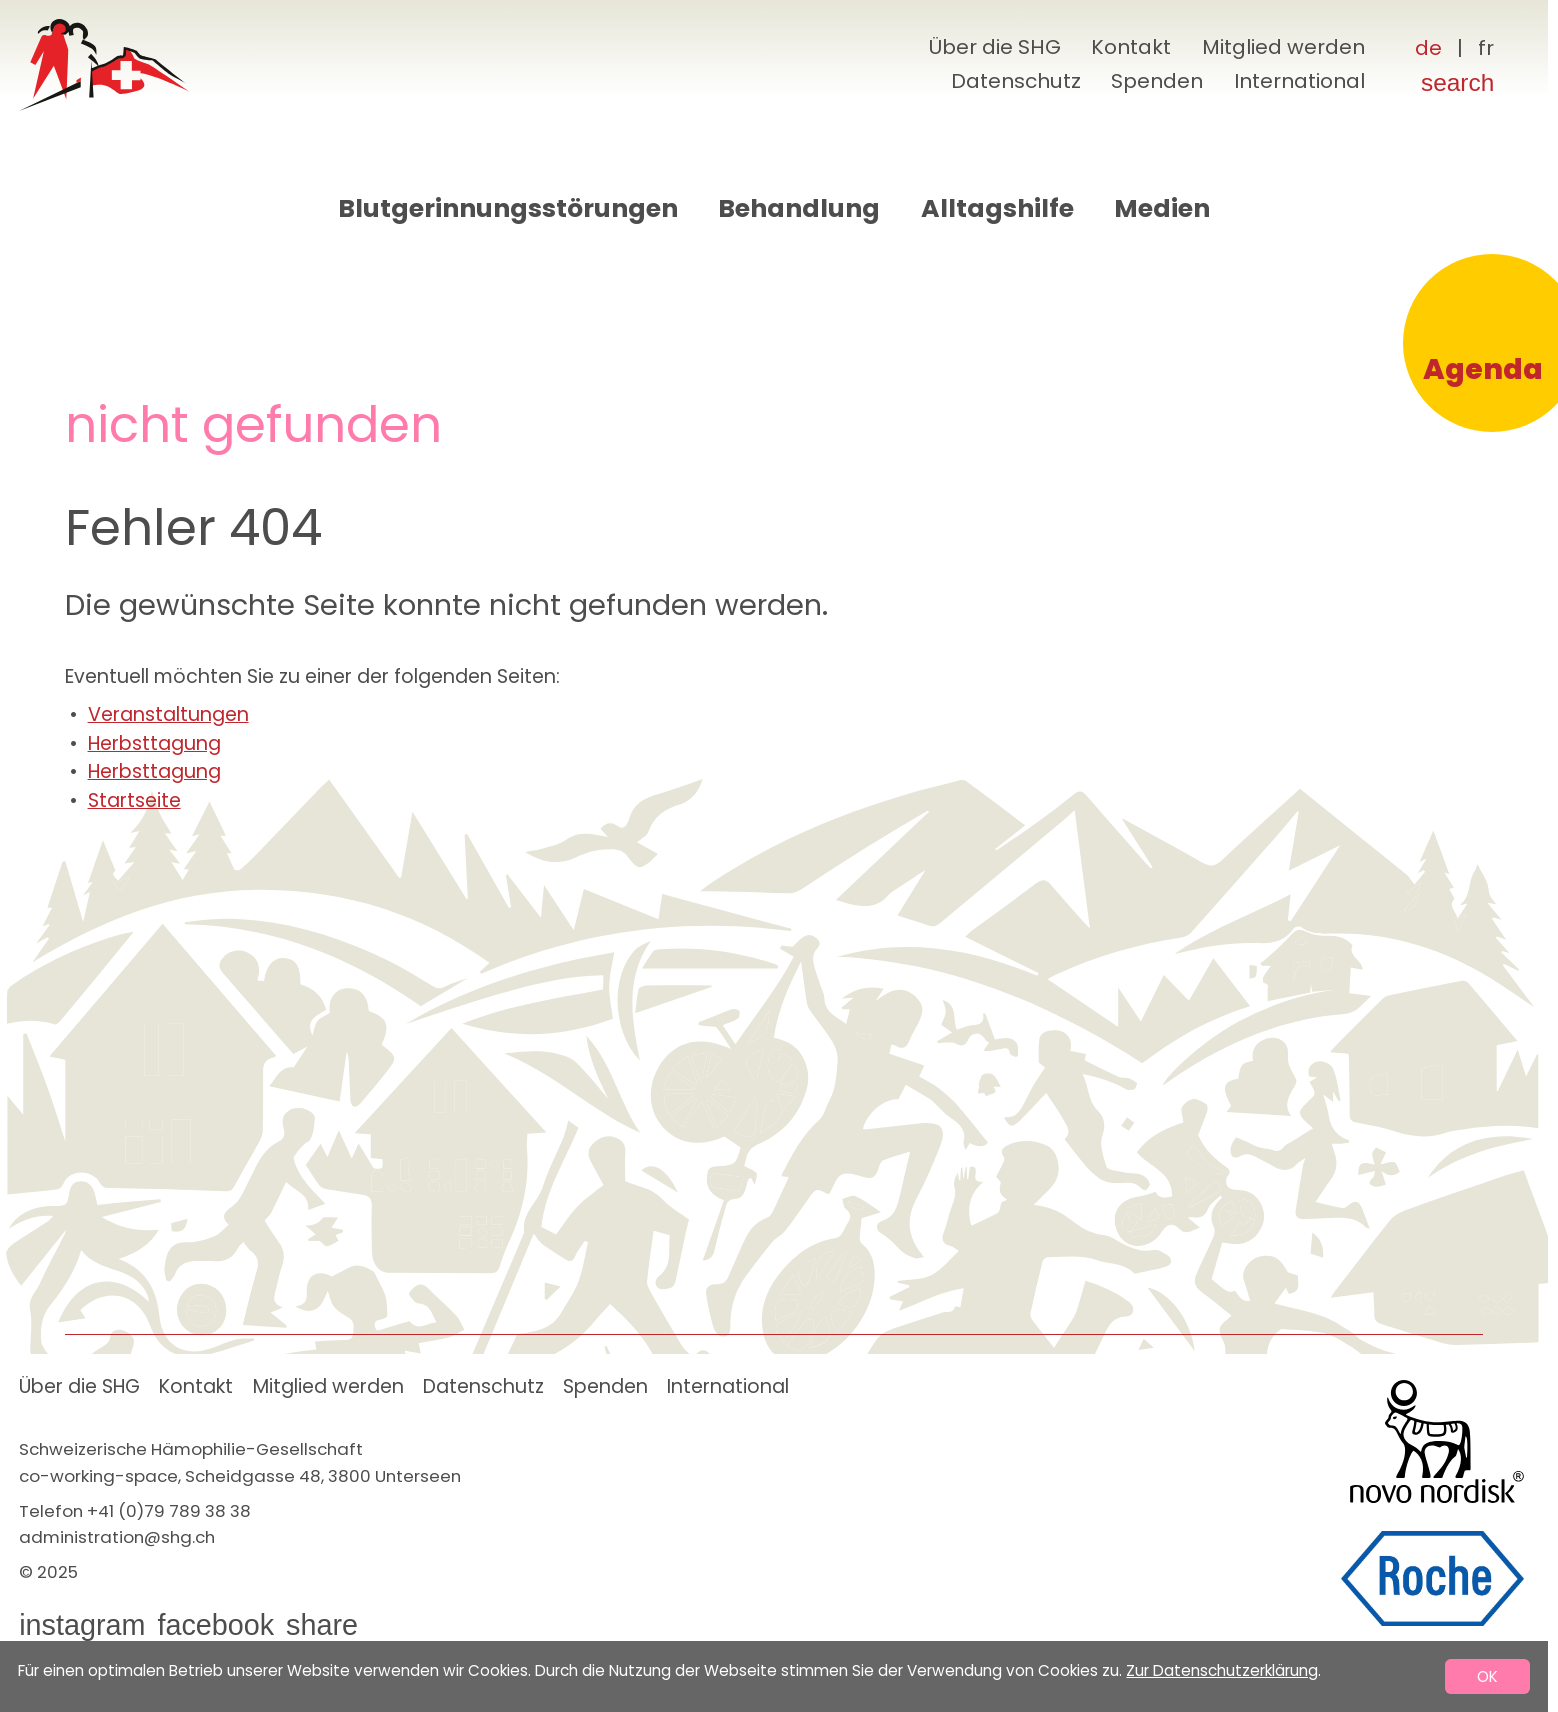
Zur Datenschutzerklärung (1222, 1670)
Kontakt (1131, 47)
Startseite (134, 800)
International (1299, 81)
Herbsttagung (154, 743)
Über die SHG (994, 47)
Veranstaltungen (168, 714)
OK (1487, 1676)
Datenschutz (1016, 81)
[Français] (1486, 49)
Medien (1162, 208)
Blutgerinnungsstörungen (508, 208)
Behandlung (799, 208)
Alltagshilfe (997, 208)
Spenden (1157, 81)
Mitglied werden (1283, 47)
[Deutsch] (1428, 49)
